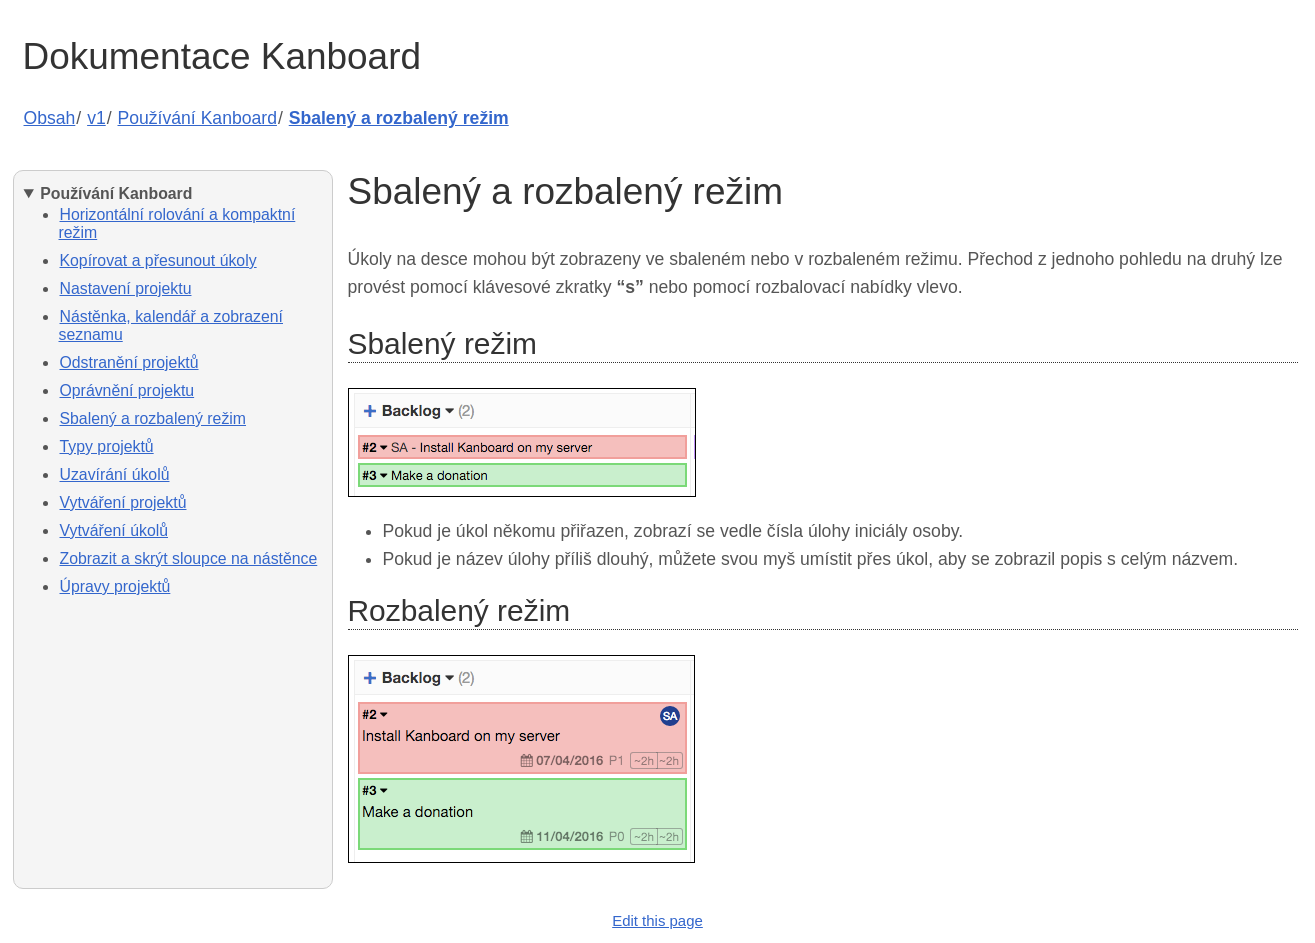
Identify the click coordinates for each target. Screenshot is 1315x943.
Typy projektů (107, 446)
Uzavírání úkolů (115, 474)
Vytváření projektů (123, 502)
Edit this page (657, 920)
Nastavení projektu (126, 288)
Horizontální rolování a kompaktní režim (177, 223)
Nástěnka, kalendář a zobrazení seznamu (171, 325)
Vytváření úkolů (114, 530)
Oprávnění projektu (127, 390)
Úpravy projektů (115, 586)
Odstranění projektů (129, 362)
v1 (96, 118)
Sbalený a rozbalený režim (399, 118)
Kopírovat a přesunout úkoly (158, 260)
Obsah (50, 118)
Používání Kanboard (197, 118)
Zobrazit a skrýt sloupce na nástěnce (189, 558)
